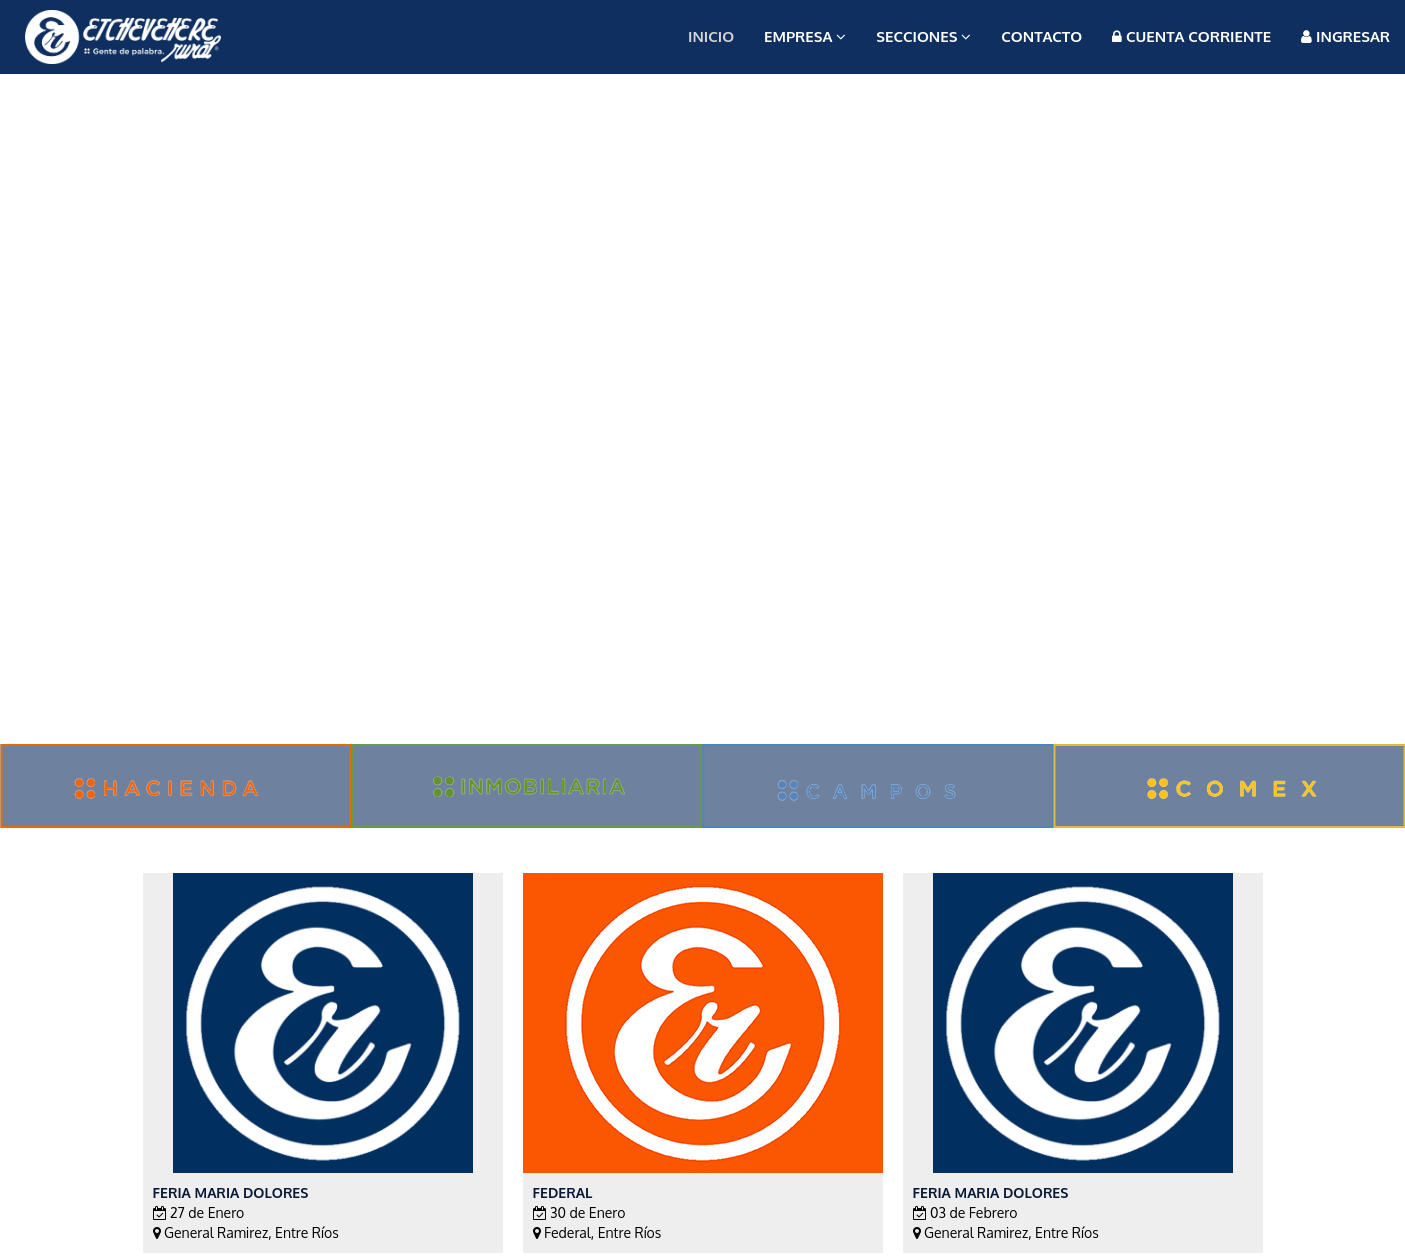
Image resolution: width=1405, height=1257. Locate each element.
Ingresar (1345, 36)
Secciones (923, 36)
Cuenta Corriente (1191, 36)
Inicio (711, 36)
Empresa (805, 36)
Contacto (1041, 36)
